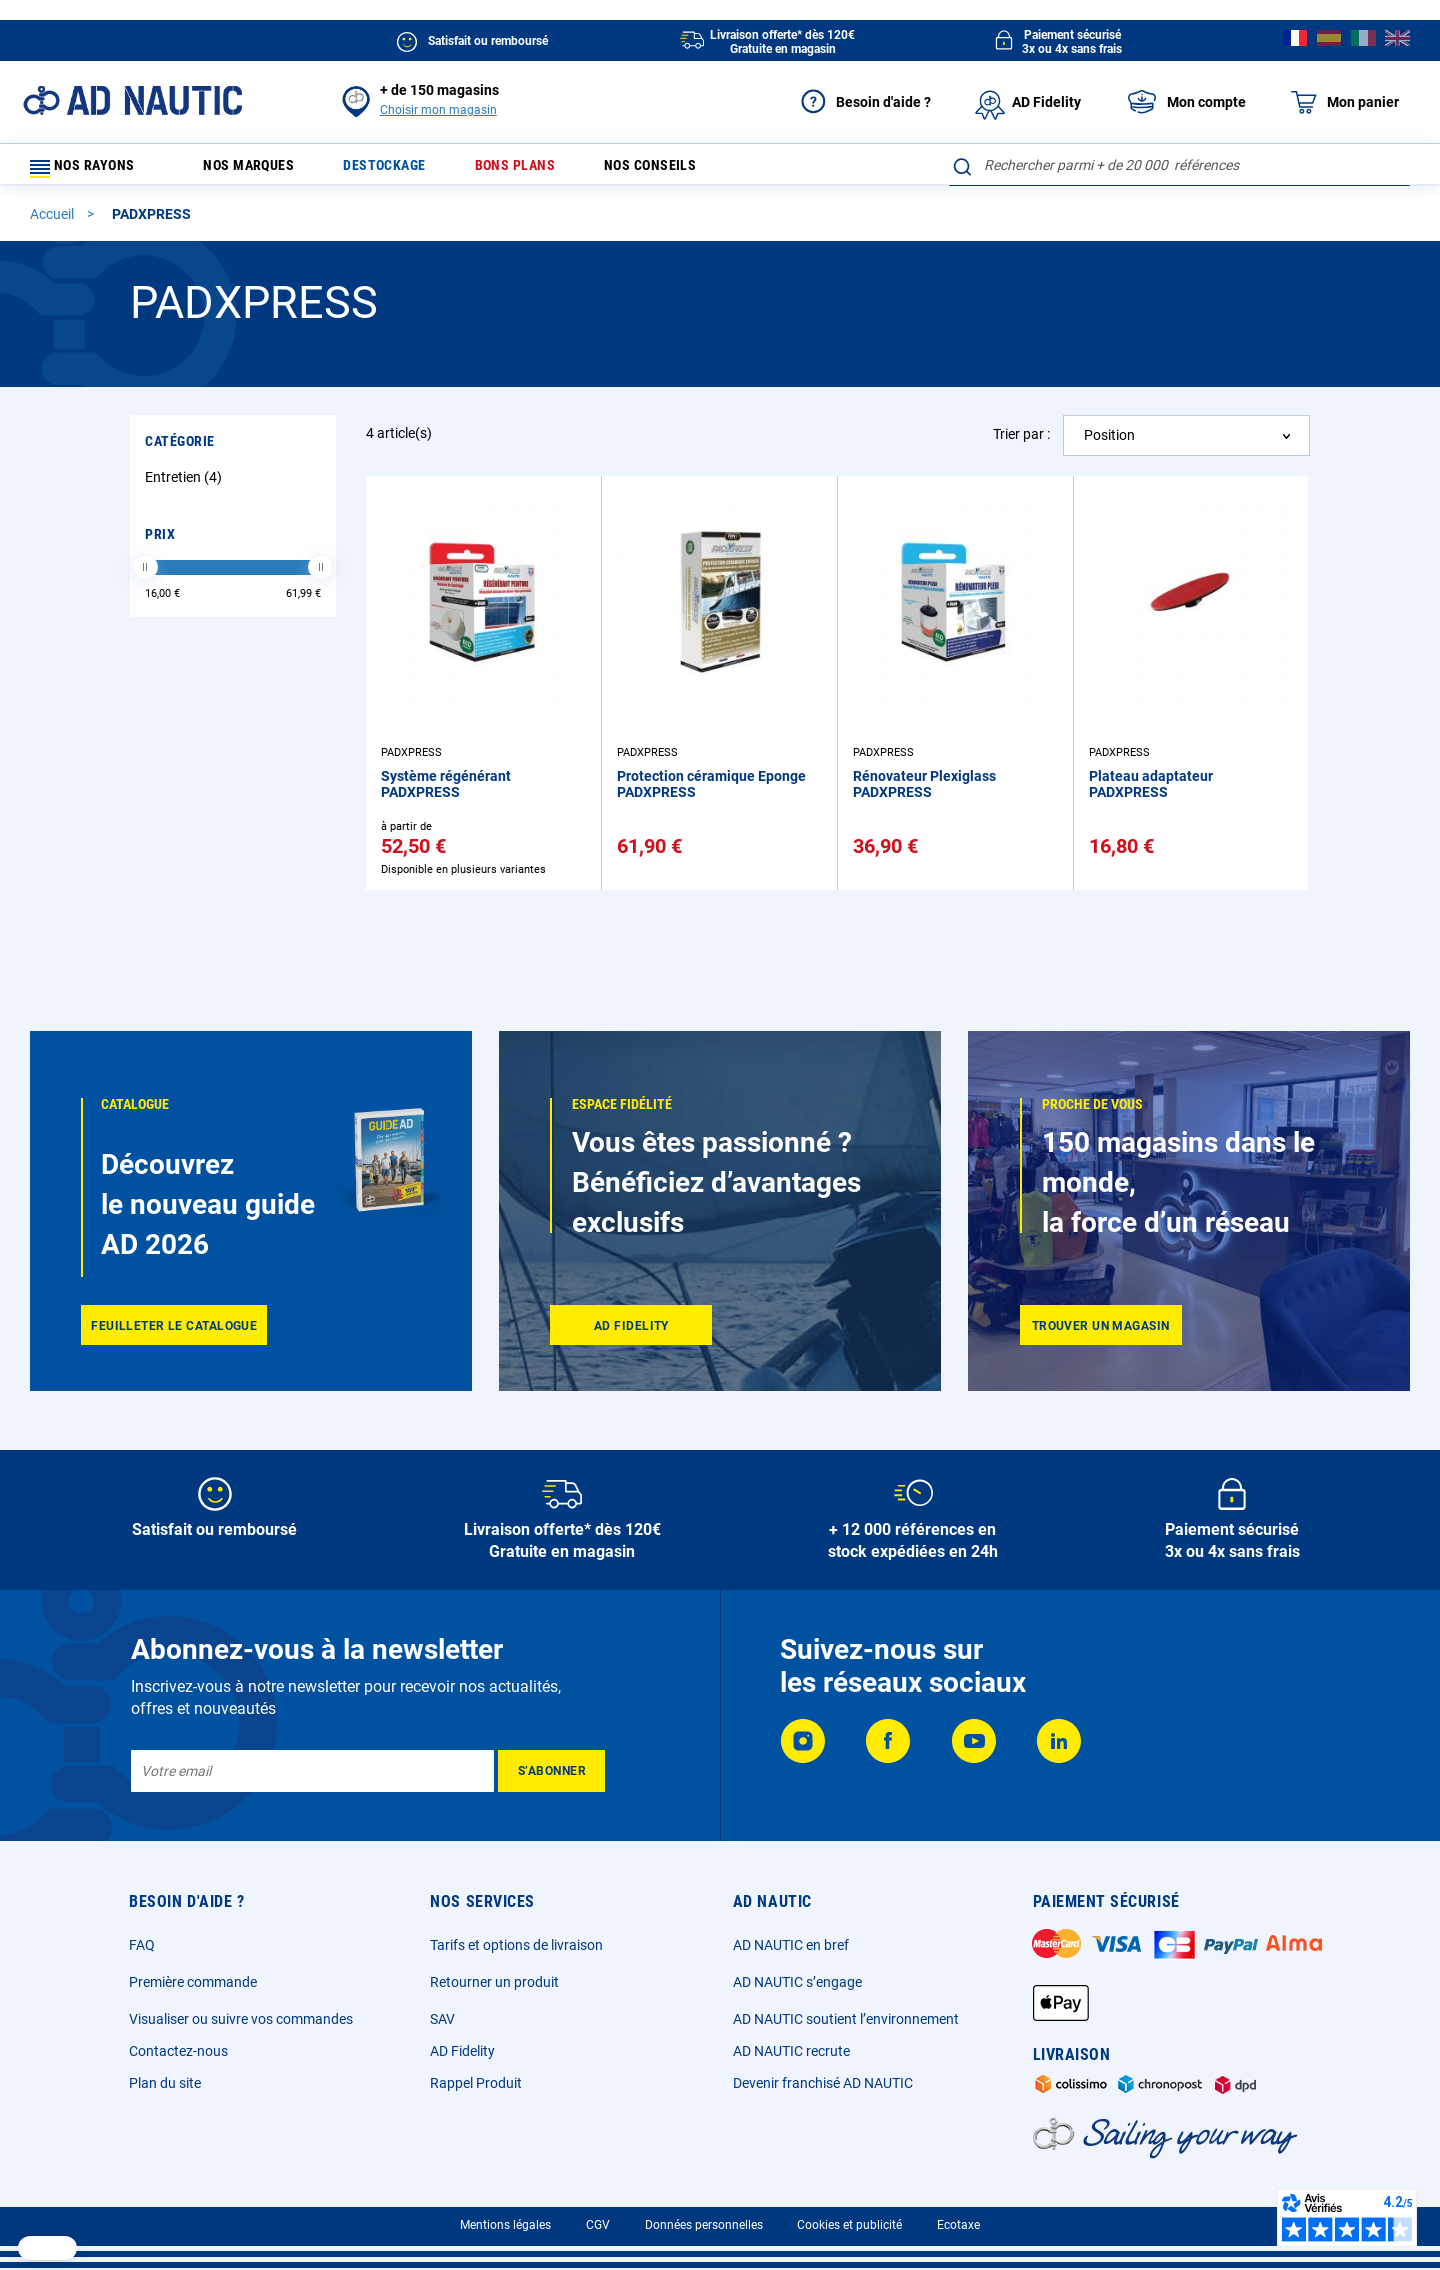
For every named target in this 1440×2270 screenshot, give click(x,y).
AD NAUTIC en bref (791, 1945)
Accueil (53, 223)
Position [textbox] (1109, 444)
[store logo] (132, 100)
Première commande (193, 1982)
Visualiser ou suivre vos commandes (241, 2019)
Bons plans (549, 169)
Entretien (186, 486)
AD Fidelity (462, 2051)
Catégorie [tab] (180, 450)
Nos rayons (92, 169)
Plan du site (165, 2083)
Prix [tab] (160, 543)
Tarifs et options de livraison (516, 1945)
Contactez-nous (178, 2051)
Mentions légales (505, 2225)
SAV (442, 2019)
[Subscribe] (551, 1771)
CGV (598, 2225)
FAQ (142, 1945)
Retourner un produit (494, 1982)
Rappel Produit (476, 2083)
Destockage (407, 169)
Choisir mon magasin (438, 110)
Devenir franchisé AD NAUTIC (823, 2083)
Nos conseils (698, 169)
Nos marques (259, 169)
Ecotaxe (958, 2225)
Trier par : (1021, 443)
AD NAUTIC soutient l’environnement (846, 2019)
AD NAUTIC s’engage (797, 1982)
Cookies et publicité (849, 2225)
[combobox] (1179, 165)
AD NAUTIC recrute (791, 2051)
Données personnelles (704, 2225)
